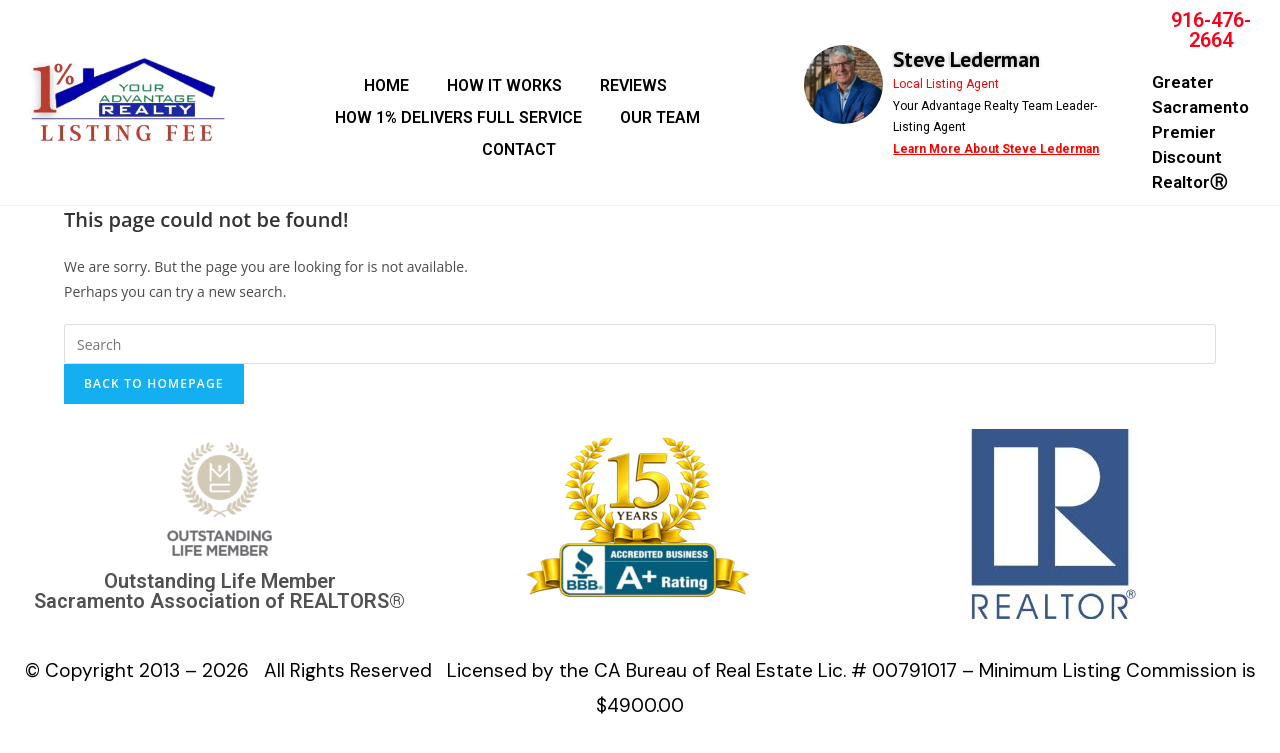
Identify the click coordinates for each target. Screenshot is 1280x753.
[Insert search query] (640, 344)
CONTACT (519, 149)
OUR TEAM (660, 117)
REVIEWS (633, 85)
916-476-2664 (1211, 30)
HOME (386, 85)
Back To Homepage (154, 383)
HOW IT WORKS (504, 85)
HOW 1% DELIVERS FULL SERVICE (458, 117)
